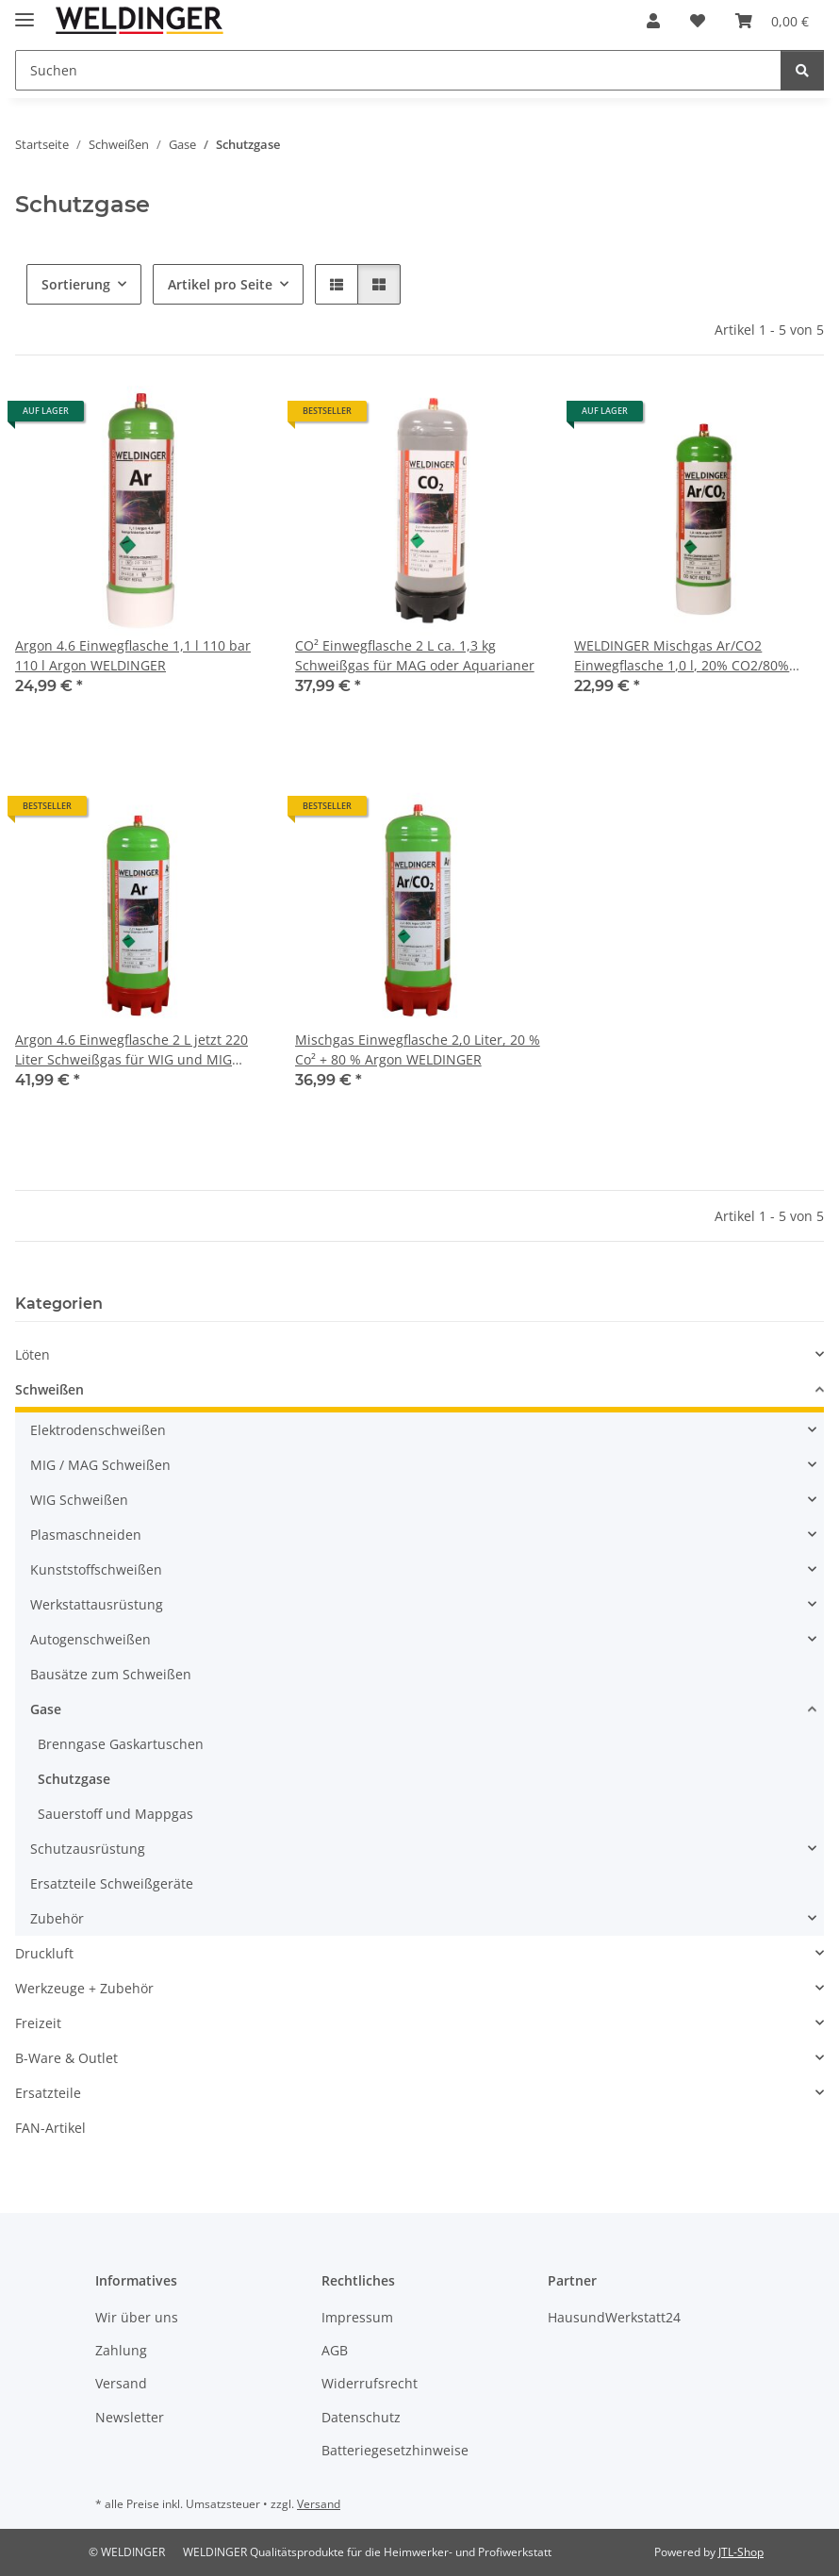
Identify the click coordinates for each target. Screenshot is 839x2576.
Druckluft (44, 1953)
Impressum (357, 2317)
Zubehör (57, 1918)
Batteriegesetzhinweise (395, 2450)
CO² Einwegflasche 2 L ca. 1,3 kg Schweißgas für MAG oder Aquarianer (415, 655)
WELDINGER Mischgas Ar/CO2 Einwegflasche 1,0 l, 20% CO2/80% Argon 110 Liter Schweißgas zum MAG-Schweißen (696, 655)
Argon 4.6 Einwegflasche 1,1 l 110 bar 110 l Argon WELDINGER (133, 655)
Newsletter (129, 2417)
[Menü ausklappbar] (24, 12)
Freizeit (38, 2023)
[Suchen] (398, 70)
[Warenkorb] (772, 21)
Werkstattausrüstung (96, 1604)
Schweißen (49, 1389)
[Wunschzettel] (697, 21)
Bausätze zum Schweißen (110, 1674)
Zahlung (121, 2350)
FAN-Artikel (50, 2128)
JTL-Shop (741, 2552)
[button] (653, 21)
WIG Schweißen (79, 1500)
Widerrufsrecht (369, 2383)
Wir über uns (136, 2317)
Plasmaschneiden (85, 1535)
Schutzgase (74, 1779)
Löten (32, 1354)
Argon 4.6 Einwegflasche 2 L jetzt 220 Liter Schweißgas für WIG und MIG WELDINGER (131, 1050)
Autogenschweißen (90, 1639)
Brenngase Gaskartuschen (121, 1744)
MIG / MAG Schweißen (100, 1465)
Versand (121, 2383)
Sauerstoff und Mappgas (115, 1814)
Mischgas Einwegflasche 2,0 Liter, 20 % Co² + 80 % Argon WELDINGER (417, 1049)
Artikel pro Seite (220, 284)
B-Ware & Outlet (66, 2058)
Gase (45, 1709)
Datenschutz (361, 2417)
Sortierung (75, 284)
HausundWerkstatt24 (614, 2317)
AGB (334, 2350)
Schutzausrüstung (87, 1849)
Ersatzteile (48, 2093)
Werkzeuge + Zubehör (84, 1988)
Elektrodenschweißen (98, 1430)
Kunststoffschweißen (96, 1569)
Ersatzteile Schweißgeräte (111, 1883)
